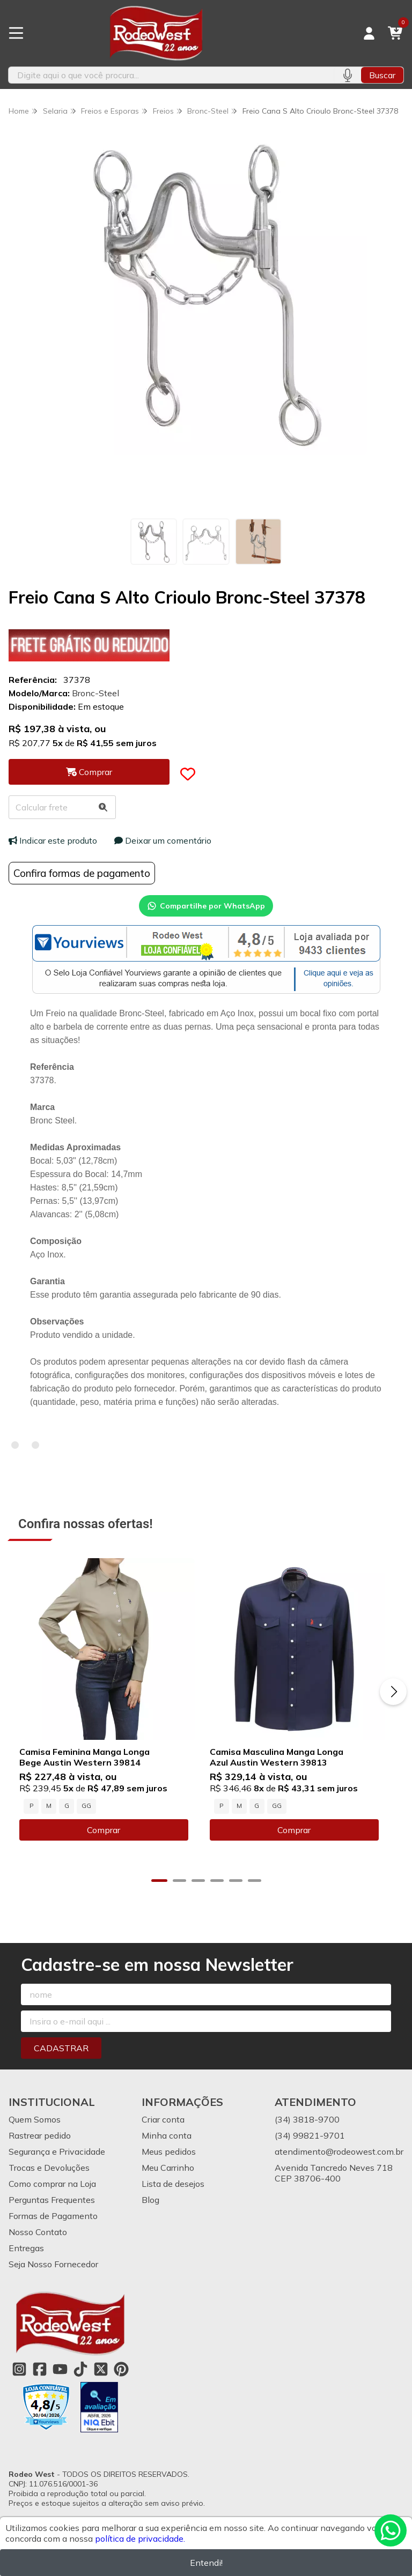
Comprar (107, 1837)
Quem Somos (35, 2126)
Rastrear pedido (40, 2142)
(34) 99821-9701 (310, 2142)
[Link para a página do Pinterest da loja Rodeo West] (121, 2376)
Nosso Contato (38, 2238)
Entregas (26, 2255)
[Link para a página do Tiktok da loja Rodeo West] (80, 2376)
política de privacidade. (140, 2538)
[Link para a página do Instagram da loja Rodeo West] (19, 2376)
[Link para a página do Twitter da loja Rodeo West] (100, 2376)
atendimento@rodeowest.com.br (339, 2158)
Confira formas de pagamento (81, 873)
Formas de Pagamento (53, 2222)
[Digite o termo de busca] (171, 75)
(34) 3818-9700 (307, 2126)
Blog (150, 2206)
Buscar (382, 75)
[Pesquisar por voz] (347, 75)
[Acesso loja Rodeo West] (369, 33)
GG (86, 1812)
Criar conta (163, 2126)
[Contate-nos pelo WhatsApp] (390, 2530)
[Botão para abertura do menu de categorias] (16, 33)
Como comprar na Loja (52, 2190)
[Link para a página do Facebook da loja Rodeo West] (39, 2376)
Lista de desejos (173, 2190)
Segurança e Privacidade (57, 2158)
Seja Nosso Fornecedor (53, 2271)
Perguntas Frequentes (52, 2206)
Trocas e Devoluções (49, 2174)
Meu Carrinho (168, 2174)
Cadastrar (61, 2055)
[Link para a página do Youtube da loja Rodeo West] (60, 2376)
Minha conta (167, 2142)
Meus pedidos (169, 2158)
